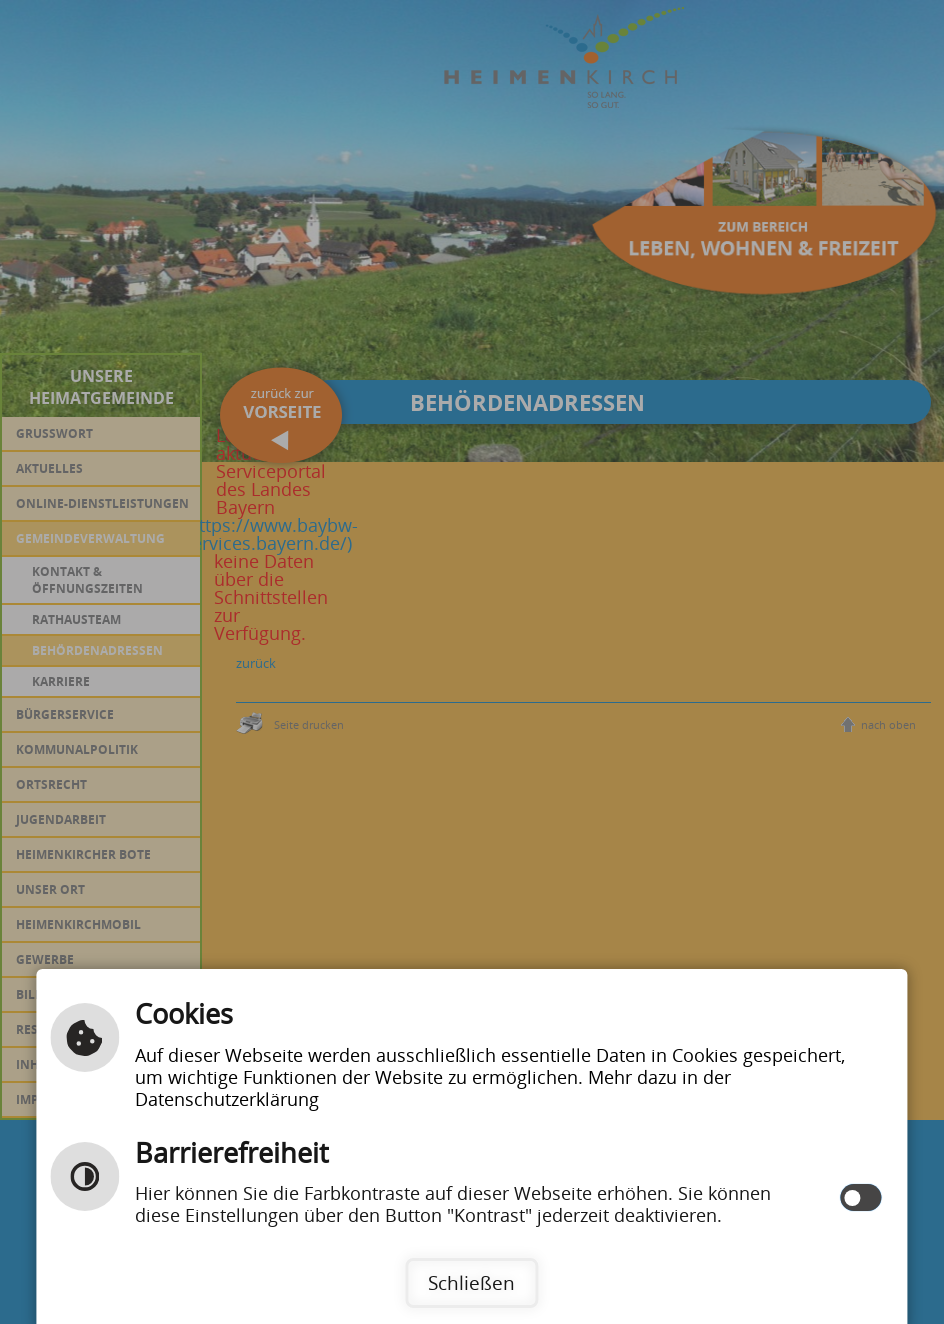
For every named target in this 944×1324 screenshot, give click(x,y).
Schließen (471, 1282)
